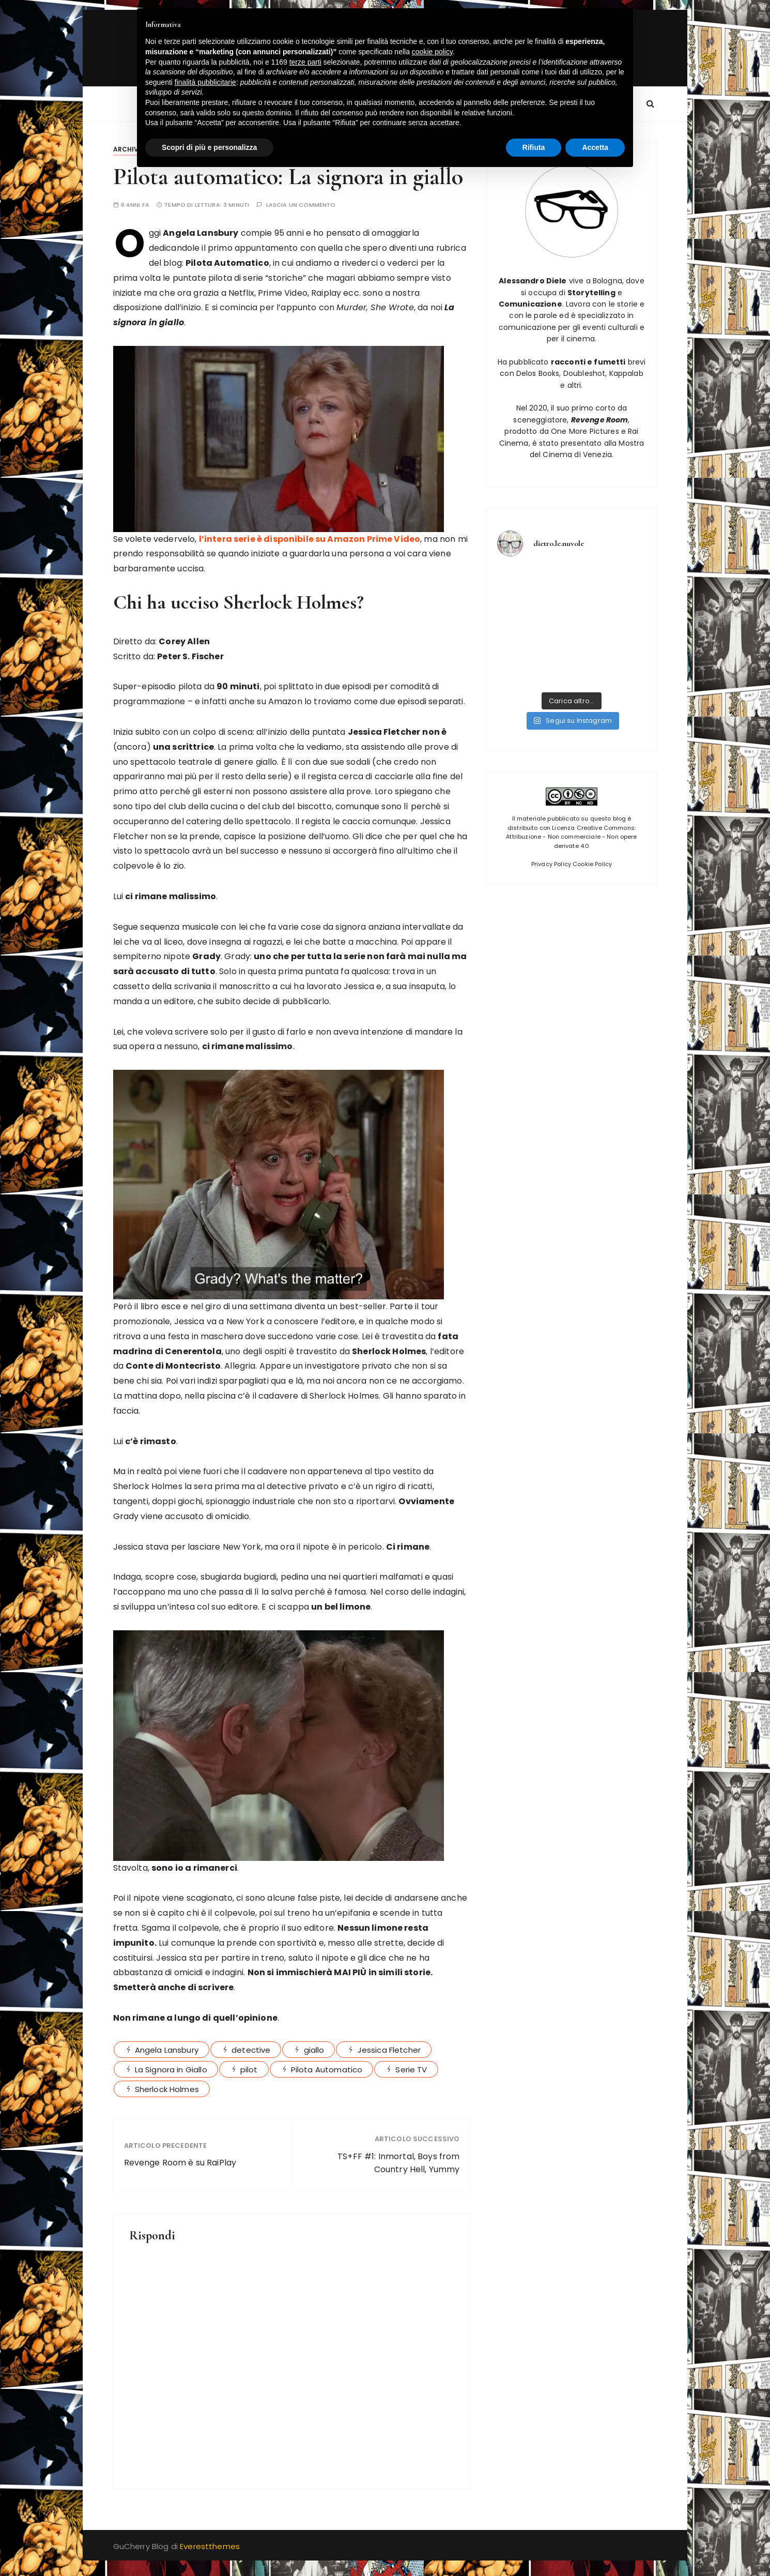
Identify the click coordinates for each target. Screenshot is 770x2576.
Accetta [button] (595, 147)
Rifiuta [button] (533, 147)
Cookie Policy (592, 864)
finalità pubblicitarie (205, 82)
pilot (249, 2069)
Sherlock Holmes (167, 2089)
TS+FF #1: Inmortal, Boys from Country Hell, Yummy (398, 2163)
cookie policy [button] (432, 52)
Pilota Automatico (327, 2069)
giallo (314, 2049)
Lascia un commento (301, 205)
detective (251, 2049)
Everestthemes (210, 2546)
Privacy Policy (551, 864)
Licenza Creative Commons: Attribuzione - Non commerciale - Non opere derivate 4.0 (571, 837)
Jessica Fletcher (389, 2049)
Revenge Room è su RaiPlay (180, 2163)
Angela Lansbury (166, 2049)
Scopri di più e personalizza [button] (209, 147)
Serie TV (411, 2069)
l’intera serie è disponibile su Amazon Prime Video (310, 539)
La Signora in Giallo (171, 2069)
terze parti (305, 62)
